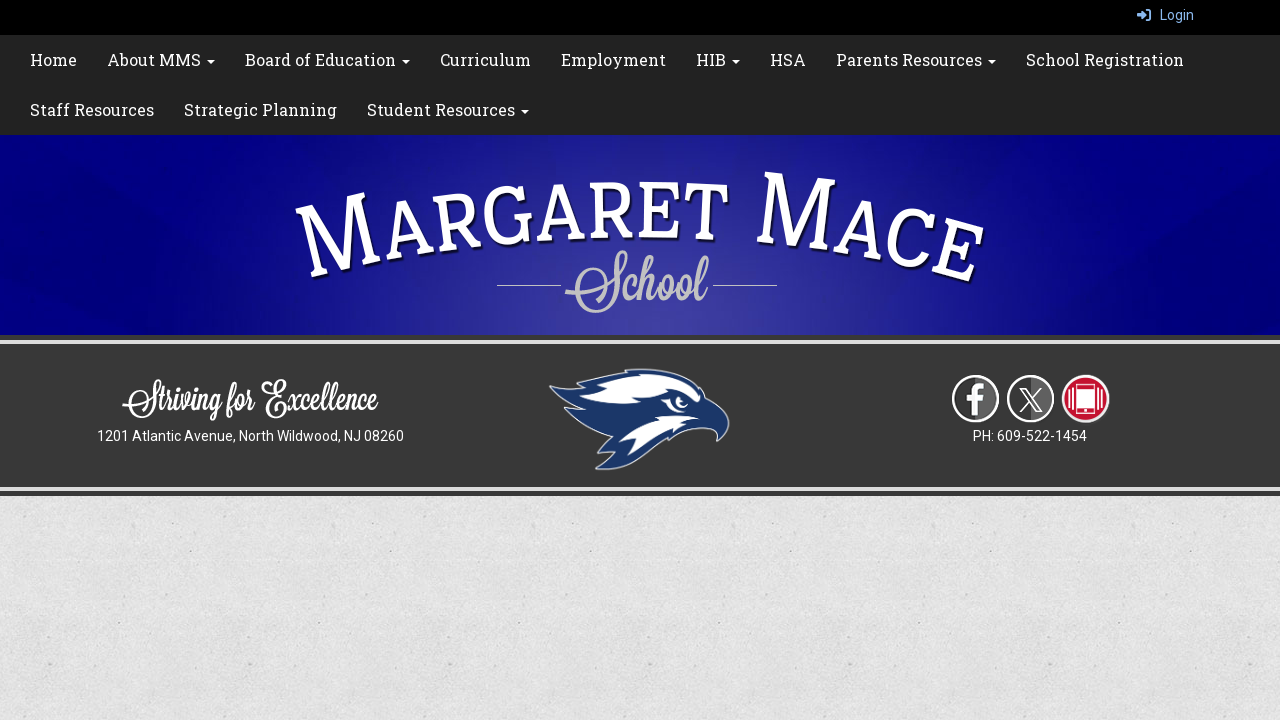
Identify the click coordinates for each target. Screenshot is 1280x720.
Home (53, 59)
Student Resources (448, 109)
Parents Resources (916, 59)
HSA (788, 59)
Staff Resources (92, 109)
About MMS (161, 59)
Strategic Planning (260, 109)
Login (1165, 15)
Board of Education (327, 59)
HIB (718, 59)
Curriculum (485, 59)
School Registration (1105, 59)
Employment (613, 59)
